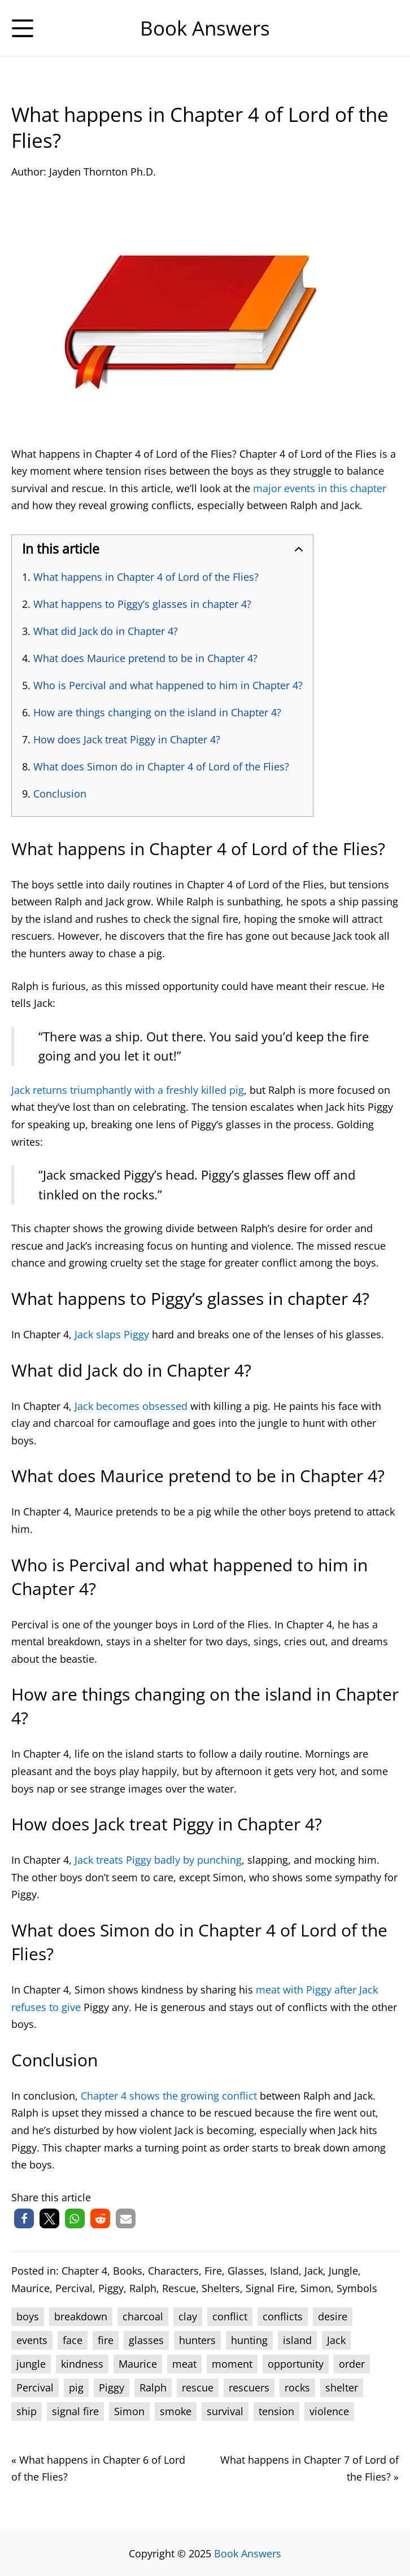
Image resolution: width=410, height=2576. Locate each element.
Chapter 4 (84, 2270)
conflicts (283, 2316)
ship (26, 2411)
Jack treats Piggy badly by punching (158, 1860)
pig (76, 2387)
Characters (173, 2270)
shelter (341, 2387)
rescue (197, 2387)
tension (276, 2411)
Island (284, 2270)
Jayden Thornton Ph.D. (102, 171)
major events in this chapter (319, 488)
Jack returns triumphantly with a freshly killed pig (127, 1090)
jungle (31, 2364)
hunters (197, 2340)
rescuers (249, 2387)
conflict (229, 2316)
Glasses (246, 2270)
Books (127, 2270)
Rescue (179, 2288)
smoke (175, 2411)
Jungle (343, 2270)
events (31, 2340)
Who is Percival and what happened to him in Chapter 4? (168, 685)
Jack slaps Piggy (112, 1334)
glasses (146, 2340)
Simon (315, 2288)
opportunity (296, 2364)
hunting (249, 2340)
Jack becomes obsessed (131, 1406)
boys (27, 2316)
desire (332, 2316)
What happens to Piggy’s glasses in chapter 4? (142, 604)
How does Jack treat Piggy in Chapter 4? (126, 739)
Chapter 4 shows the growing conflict (169, 2095)
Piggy (111, 2288)
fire (106, 2340)
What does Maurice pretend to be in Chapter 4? (145, 658)
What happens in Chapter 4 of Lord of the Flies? (146, 577)
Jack (313, 2270)
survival (225, 2411)
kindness (82, 2364)
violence (329, 2411)
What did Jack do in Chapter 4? (105, 631)
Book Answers (247, 2553)
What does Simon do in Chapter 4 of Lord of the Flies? (161, 766)
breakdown (80, 2316)
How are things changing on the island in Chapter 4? (157, 712)
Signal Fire (270, 2288)
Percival (74, 2288)
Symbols (357, 2288)
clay (187, 2316)
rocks (297, 2387)
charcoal (143, 2316)
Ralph (142, 2288)
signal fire (75, 2411)
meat (184, 2364)
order (352, 2364)
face (72, 2340)
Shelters (221, 2288)
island (297, 2340)
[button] (24, 2218)
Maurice (30, 2288)
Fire (213, 2270)
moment (232, 2364)
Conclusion (59, 793)
